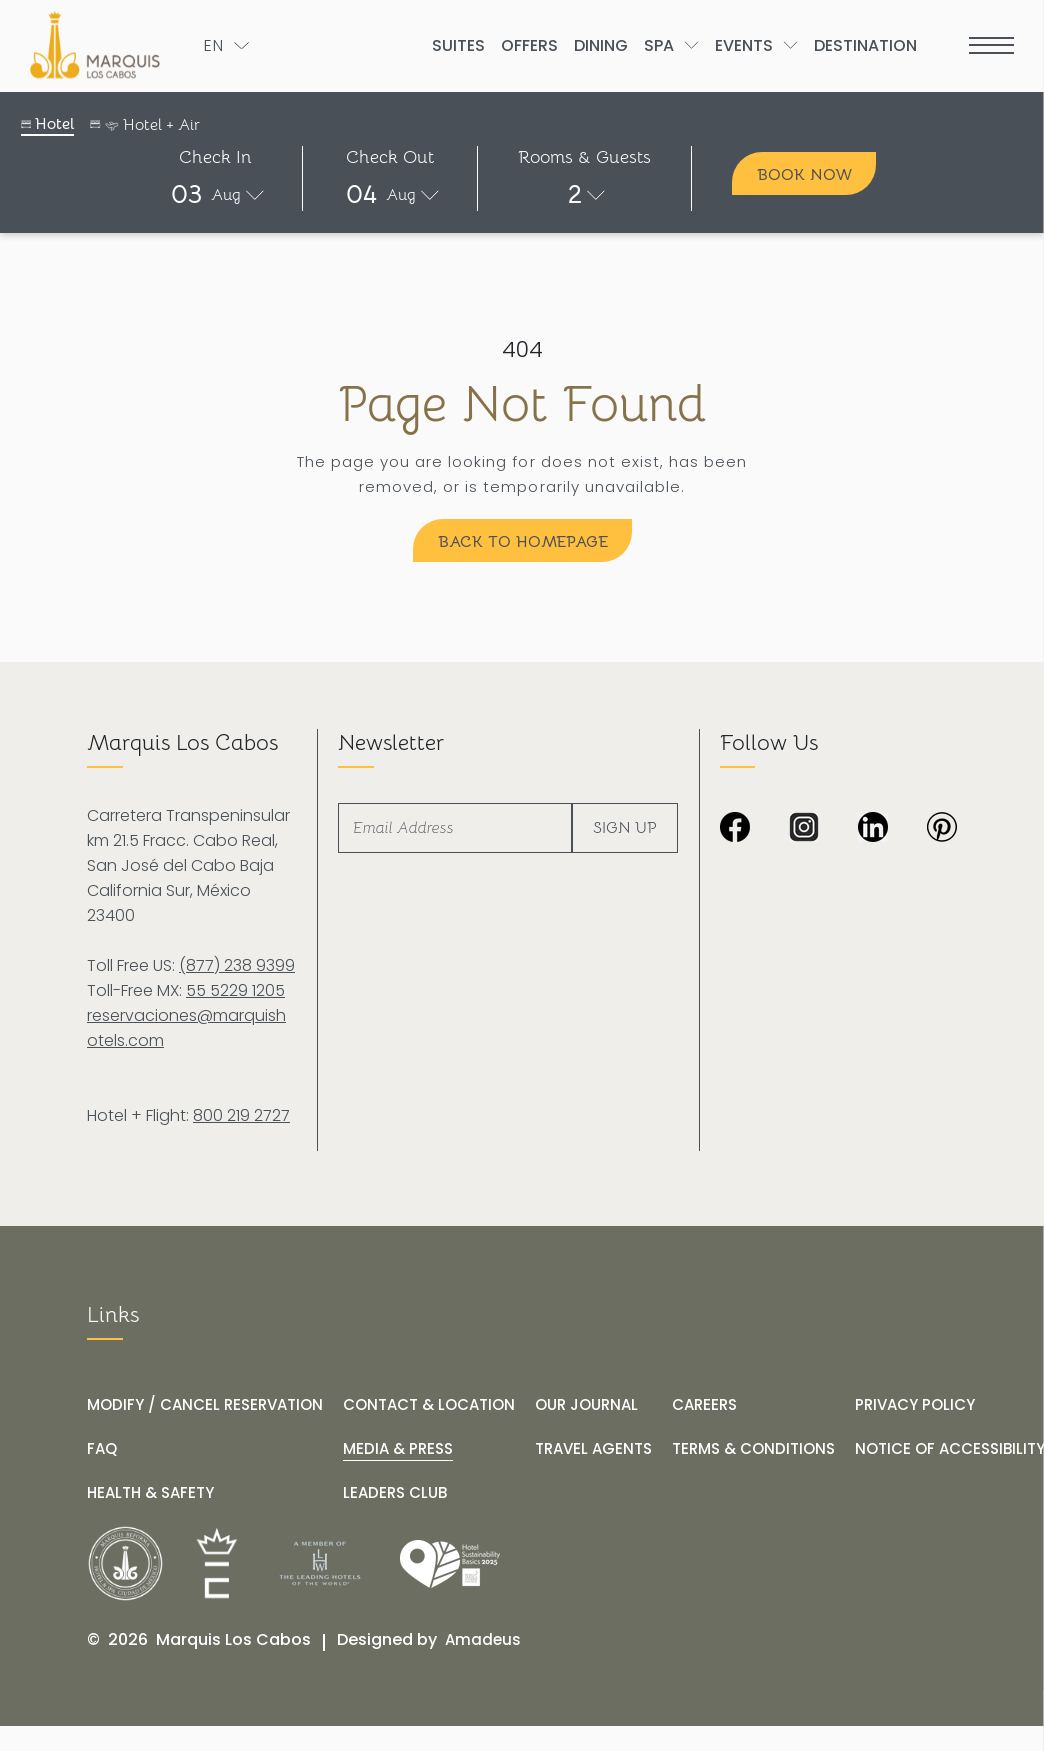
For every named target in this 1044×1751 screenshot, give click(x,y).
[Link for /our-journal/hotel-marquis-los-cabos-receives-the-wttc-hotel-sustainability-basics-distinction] (450, 1564)
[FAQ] (102, 1449)
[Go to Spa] (659, 45)
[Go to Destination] (865, 45)
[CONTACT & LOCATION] (429, 1405)
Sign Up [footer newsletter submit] (625, 828)
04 (361, 194)
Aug (226, 195)
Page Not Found (522, 405)
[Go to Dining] (601, 45)
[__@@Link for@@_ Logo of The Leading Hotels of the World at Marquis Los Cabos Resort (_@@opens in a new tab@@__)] (320, 1563)
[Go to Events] (744, 45)
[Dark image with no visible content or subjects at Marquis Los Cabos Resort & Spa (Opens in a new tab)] (942, 829)
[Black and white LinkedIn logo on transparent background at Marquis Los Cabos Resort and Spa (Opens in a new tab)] (873, 829)
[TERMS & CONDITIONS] (753, 1449)
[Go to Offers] (529, 45)
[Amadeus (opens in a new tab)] (483, 1640)
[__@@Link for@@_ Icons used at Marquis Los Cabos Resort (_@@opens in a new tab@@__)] (217, 1563)
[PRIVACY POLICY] (915, 1405)
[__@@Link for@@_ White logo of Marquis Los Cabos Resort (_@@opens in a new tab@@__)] (125, 1563)
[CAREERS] (704, 1405)
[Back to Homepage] (522, 540)
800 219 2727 (241, 1115)
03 (186, 194)
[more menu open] (991, 45)
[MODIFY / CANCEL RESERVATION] (205, 1405)
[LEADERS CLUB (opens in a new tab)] (395, 1493)
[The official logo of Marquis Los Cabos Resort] (99, 45)
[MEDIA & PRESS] (398, 1449)
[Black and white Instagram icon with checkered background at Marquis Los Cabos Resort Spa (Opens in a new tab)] (804, 829)
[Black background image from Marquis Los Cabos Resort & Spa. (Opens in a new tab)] (735, 829)
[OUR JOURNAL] (586, 1405)
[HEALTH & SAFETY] (150, 1493)
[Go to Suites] (458, 45)
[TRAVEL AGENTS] (593, 1449)
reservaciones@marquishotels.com (186, 1028)
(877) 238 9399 (237, 965)
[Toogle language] (226, 45)
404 (522, 349)
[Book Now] (804, 173)
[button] (215, 194)
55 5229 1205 (235, 990)
